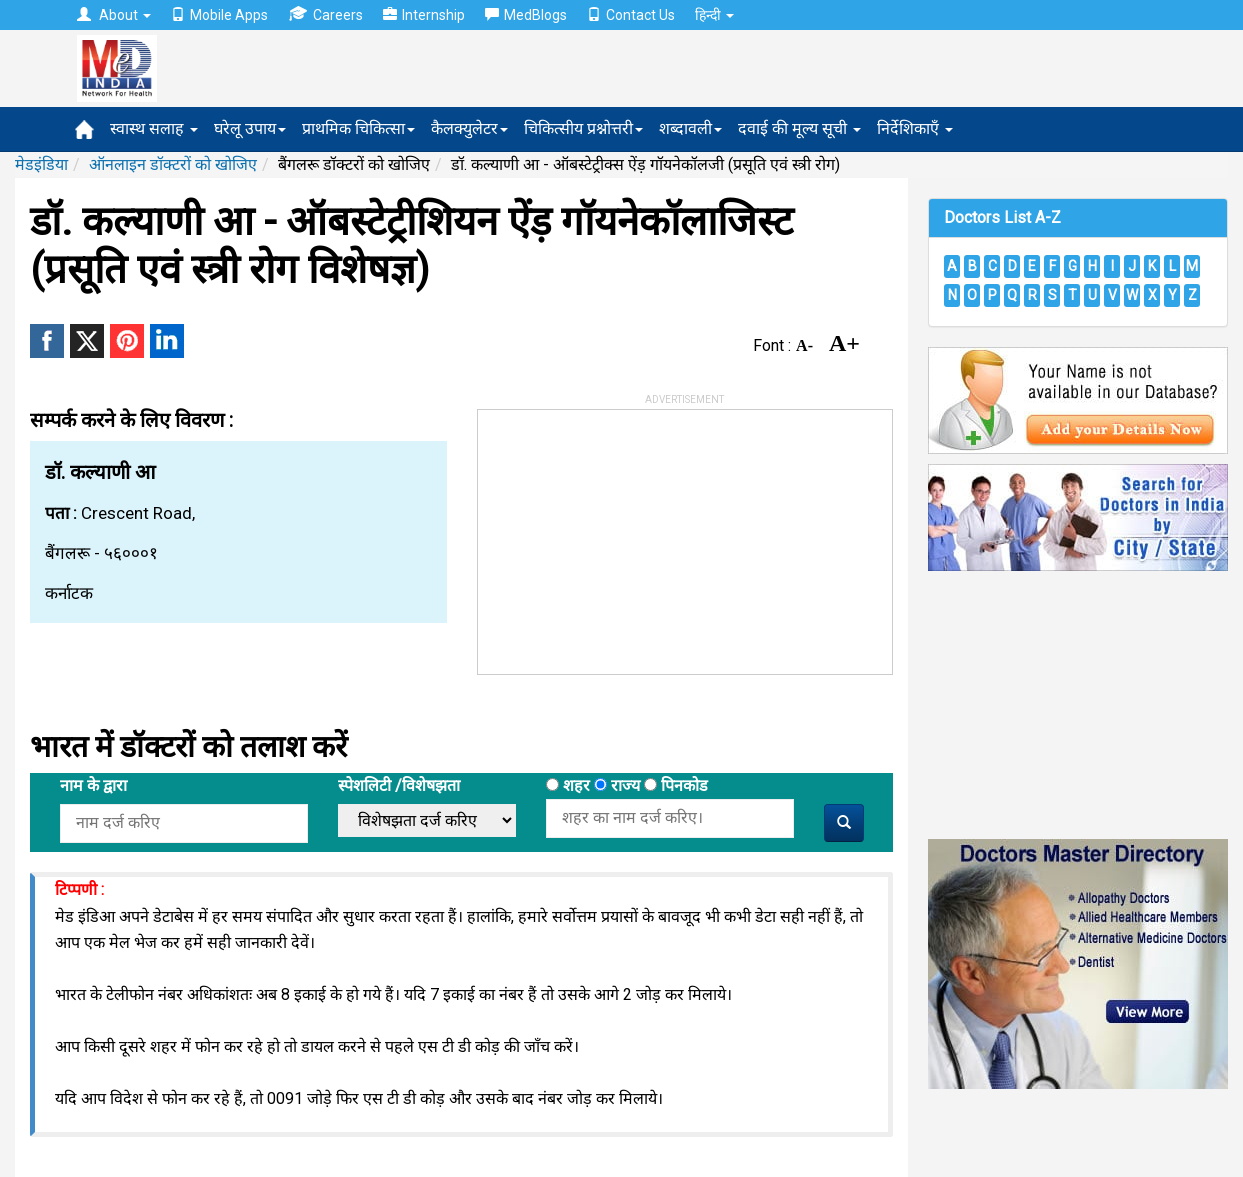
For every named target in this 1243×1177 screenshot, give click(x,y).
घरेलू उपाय (250, 128)
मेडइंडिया (41, 164)
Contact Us (631, 15)
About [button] (114, 15)
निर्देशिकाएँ (915, 128)
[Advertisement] (628, 535)
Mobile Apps (219, 15)
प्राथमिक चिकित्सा (358, 128)
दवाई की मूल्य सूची (799, 128)
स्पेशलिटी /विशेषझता (399, 785)
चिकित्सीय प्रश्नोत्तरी (583, 128)
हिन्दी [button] (714, 15)
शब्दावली (690, 128)
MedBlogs (526, 15)
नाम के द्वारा (93, 785)
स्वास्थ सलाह (154, 128)
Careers (325, 14)
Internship (424, 15)
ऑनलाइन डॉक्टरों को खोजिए (173, 164)
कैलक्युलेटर (469, 128)
